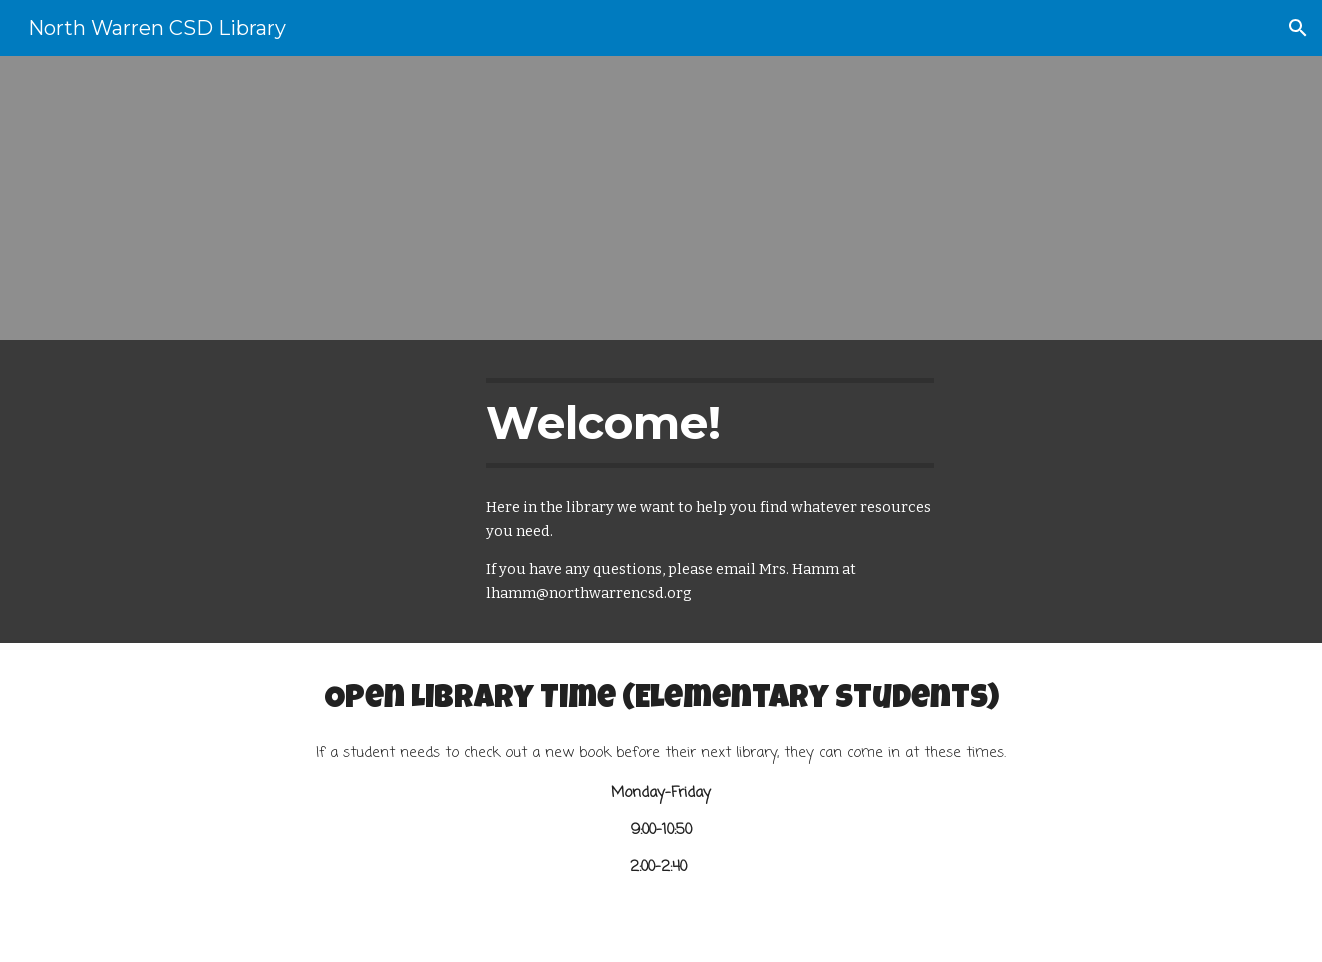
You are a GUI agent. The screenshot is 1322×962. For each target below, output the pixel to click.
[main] (710, 423)
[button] (1298, 28)
